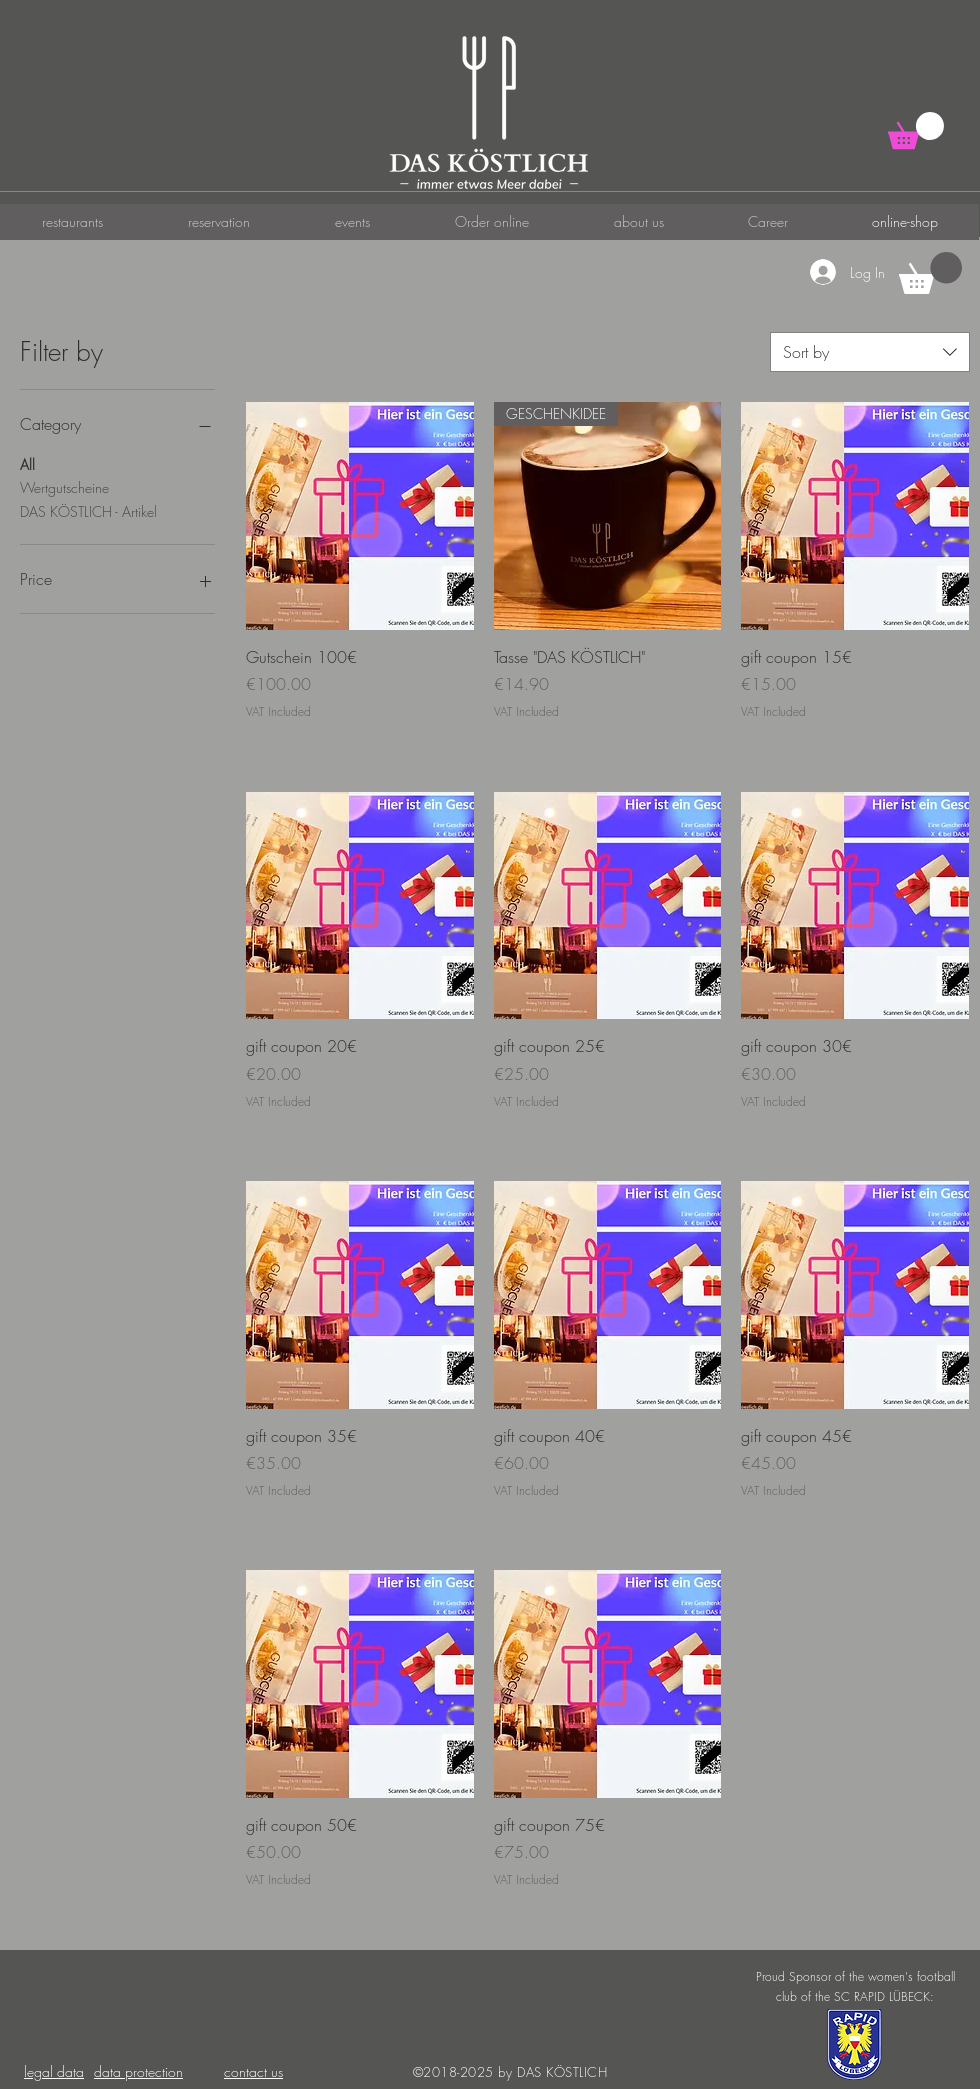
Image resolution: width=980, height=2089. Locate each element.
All (27, 463)
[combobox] (870, 352)
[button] (916, 130)
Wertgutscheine (64, 486)
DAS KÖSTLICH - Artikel (88, 510)
